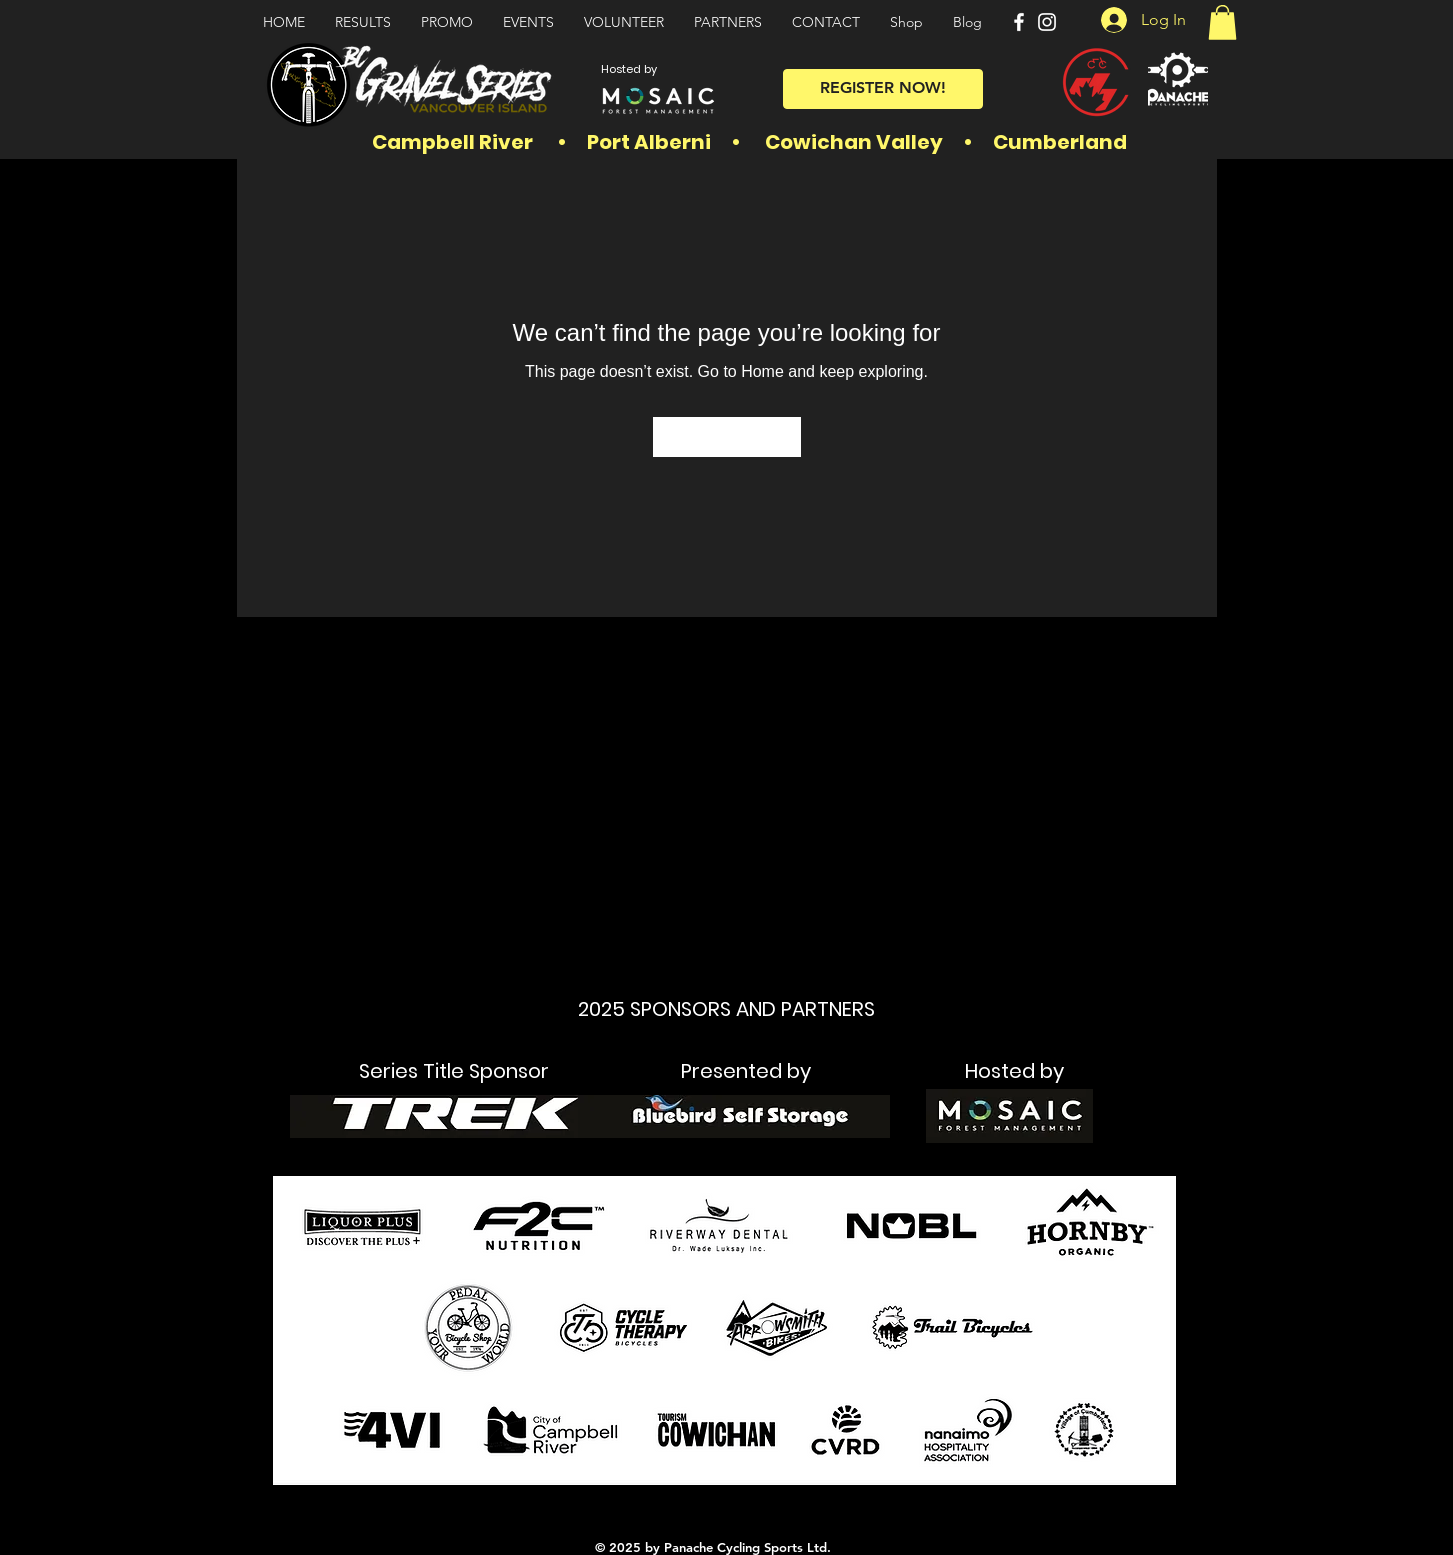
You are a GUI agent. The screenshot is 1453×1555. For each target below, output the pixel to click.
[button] (1222, 22)
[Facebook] (1019, 22)
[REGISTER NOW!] (883, 89)
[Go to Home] (727, 437)
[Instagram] (1047, 22)
